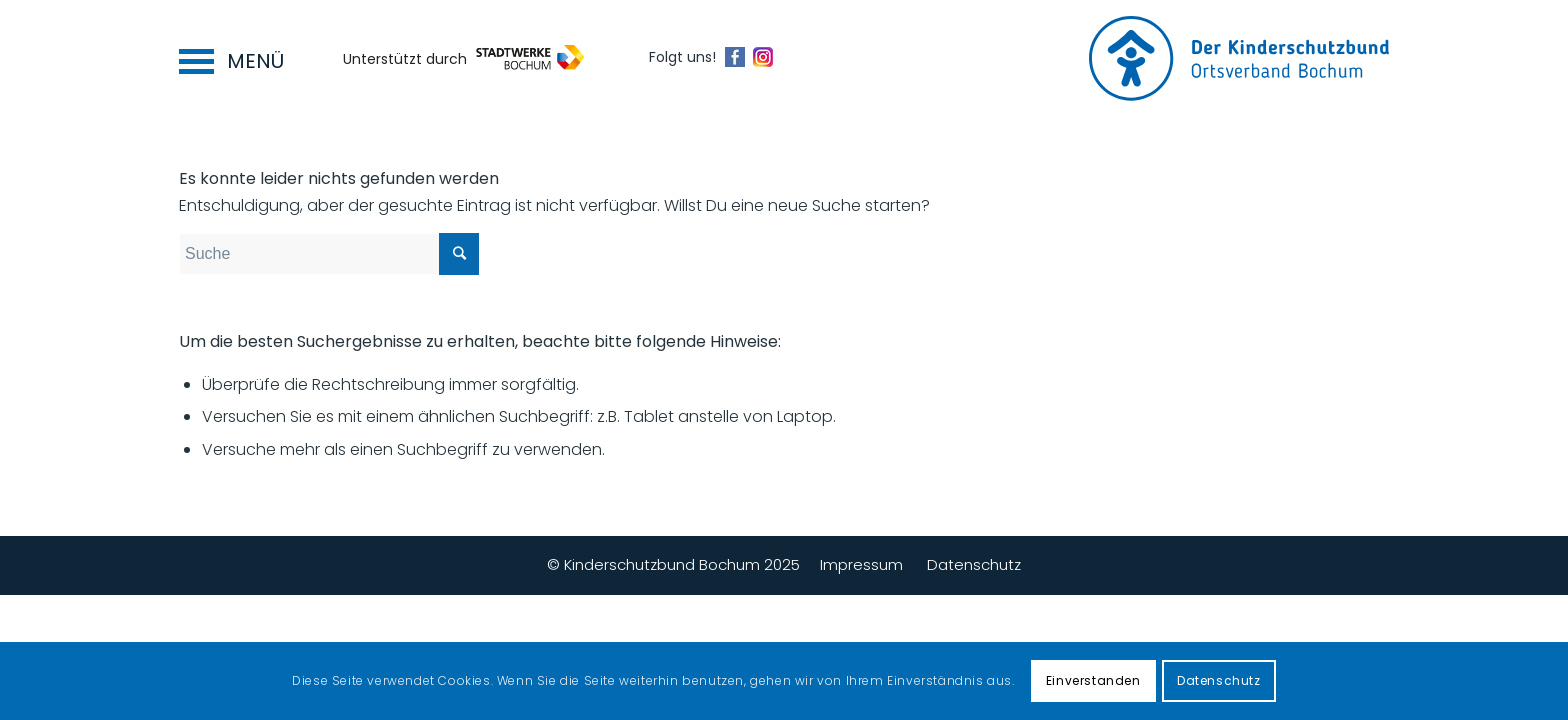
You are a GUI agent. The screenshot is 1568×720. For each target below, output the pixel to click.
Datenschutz (974, 564)
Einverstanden (1093, 680)
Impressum (861, 564)
